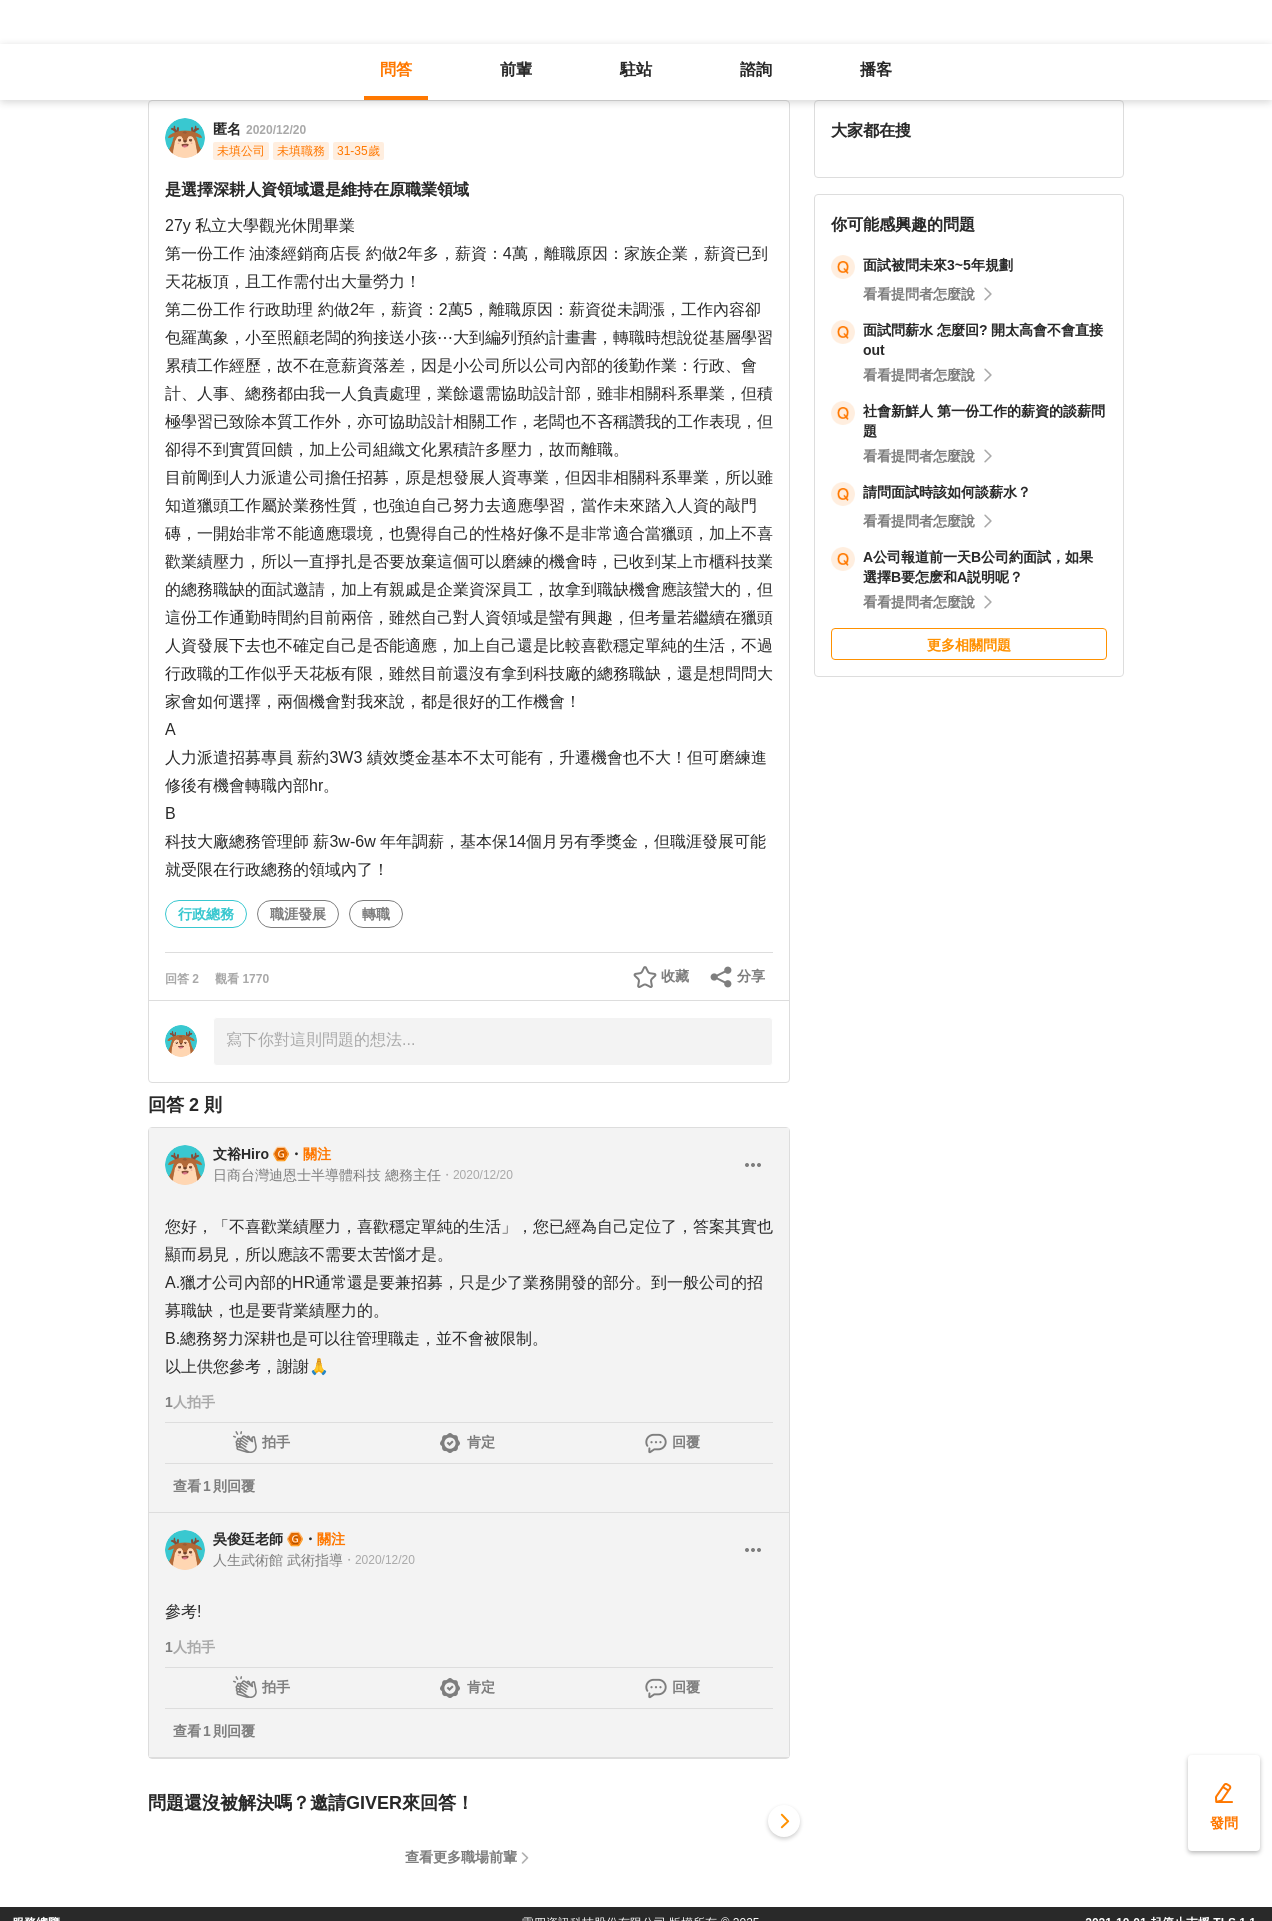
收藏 (675, 976)
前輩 (516, 69)
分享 (751, 976)
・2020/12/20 (477, 1175)
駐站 (636, 69)
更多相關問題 (969, 645)
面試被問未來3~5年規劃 (938, 265)
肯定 (481, 1442)
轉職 (376, 914)
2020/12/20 (276, 130)
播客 (876, 69)
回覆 (686, 1442)
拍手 (276, 1442)
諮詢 (756, 69)
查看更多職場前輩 (461, 1857)
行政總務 (206, 914)
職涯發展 (298, 914)
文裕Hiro (241, 1154)
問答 (396, 69)
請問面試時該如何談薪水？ (947, 492)
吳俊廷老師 (248, 1539)
